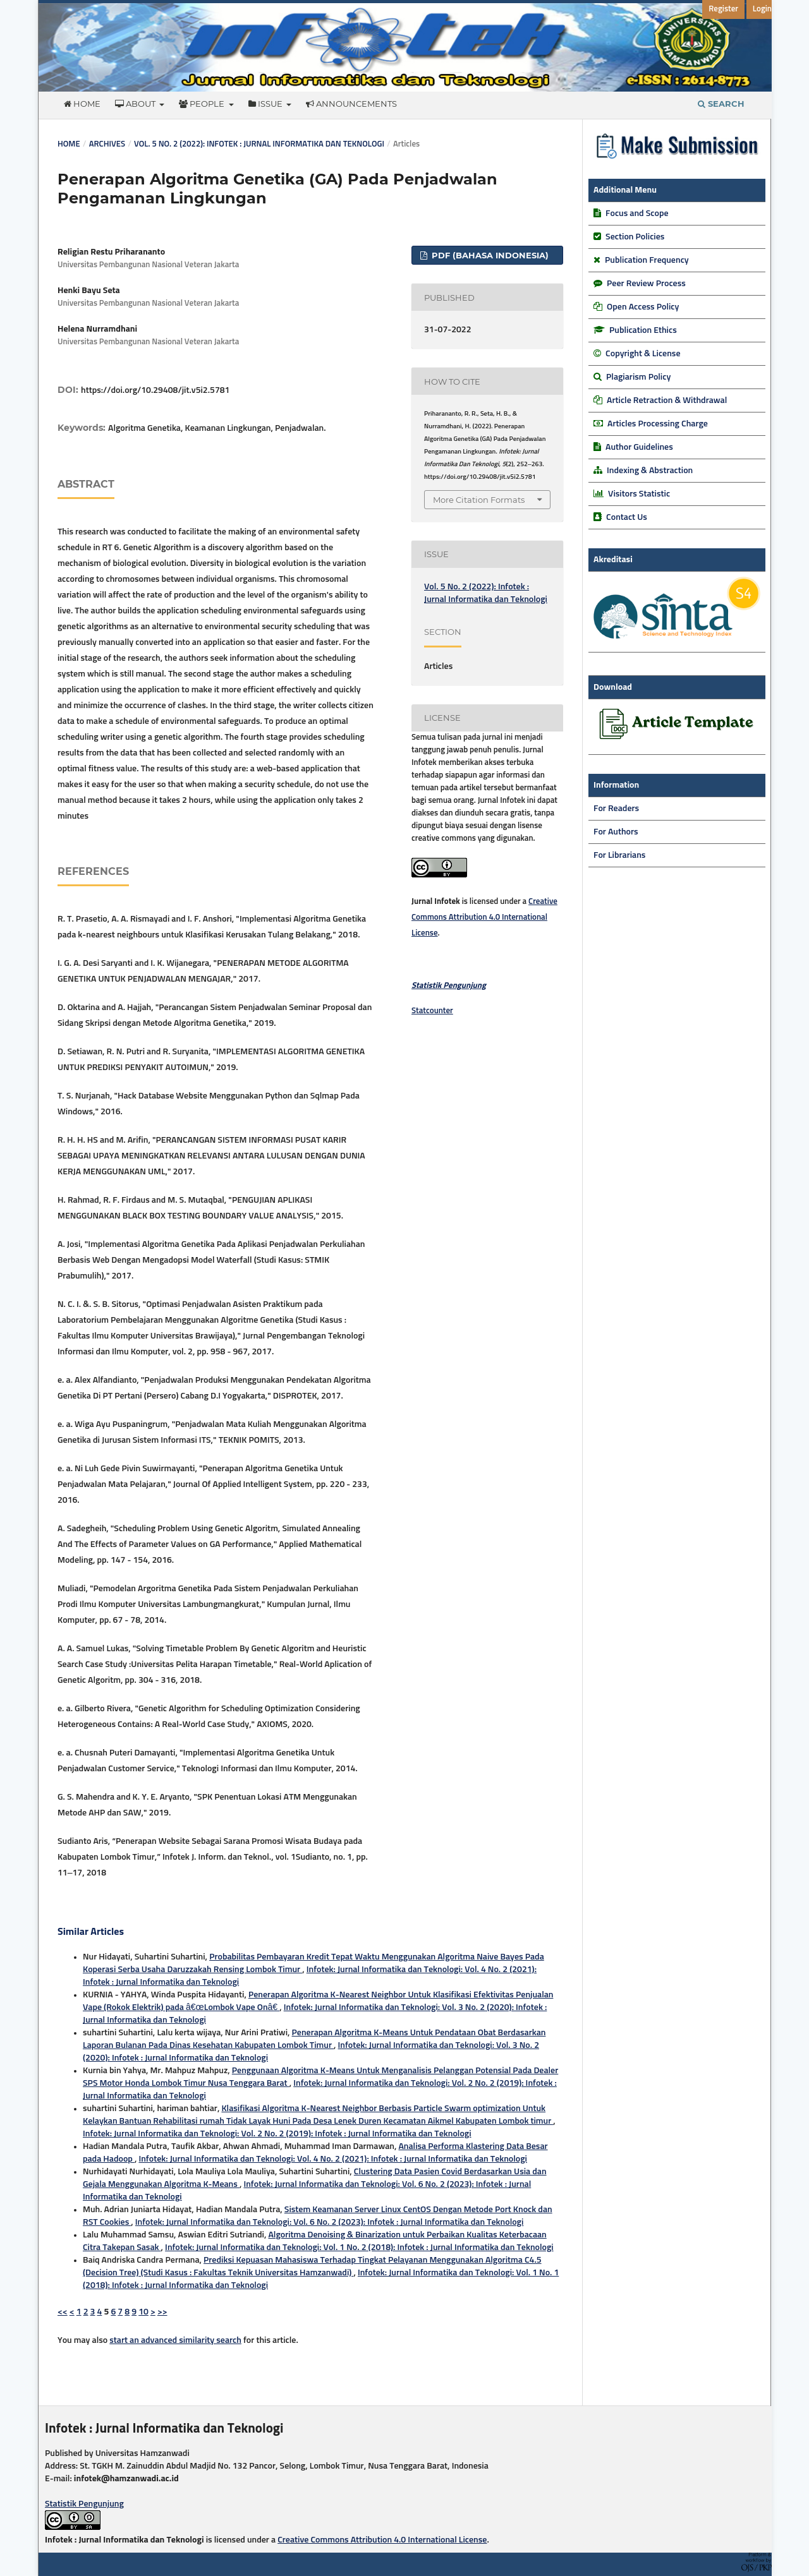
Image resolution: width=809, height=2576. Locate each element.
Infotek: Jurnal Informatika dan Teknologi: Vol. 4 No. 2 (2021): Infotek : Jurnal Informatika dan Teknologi (332, 2159)
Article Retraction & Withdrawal (667, 400)
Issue (266, 104)
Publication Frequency (647, 260)
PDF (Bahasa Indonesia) (489, 255)
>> (162, 2312)
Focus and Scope (636, 213)
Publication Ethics (643, 330)
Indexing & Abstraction (650, 470)
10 (143, 2312)
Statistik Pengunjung (84, 2504)
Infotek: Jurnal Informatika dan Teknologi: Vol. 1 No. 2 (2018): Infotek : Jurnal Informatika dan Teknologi (359, 2247)
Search (721, 104)
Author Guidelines (639, 447)
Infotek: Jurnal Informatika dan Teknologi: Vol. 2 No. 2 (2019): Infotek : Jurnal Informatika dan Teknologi (277, 2133)
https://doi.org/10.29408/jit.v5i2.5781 (155, 390)
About (136, 104)
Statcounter (432, 1011)
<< (63, 2312)
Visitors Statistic (639, 494)
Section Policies (634, 236)
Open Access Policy (643, 307)
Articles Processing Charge (656, 423)
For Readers (616, 808)
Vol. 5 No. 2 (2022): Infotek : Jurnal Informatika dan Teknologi (259, 144)
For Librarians (619, 855)
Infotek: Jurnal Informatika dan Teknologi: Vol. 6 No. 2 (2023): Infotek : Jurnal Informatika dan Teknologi (329, 2222)
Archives (107, 144)
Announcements (351, 104)
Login (762, 9)
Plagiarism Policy (638, 377)
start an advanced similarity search (175, 2340)
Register (723, 9)
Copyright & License (642, 353)
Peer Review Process (646, 283)
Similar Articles (91, 1932)
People (202, 104)
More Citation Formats (479, 500)
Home (82, 104)
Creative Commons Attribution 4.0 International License (484, 917)
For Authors (615, 832)
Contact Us (626, 517)
